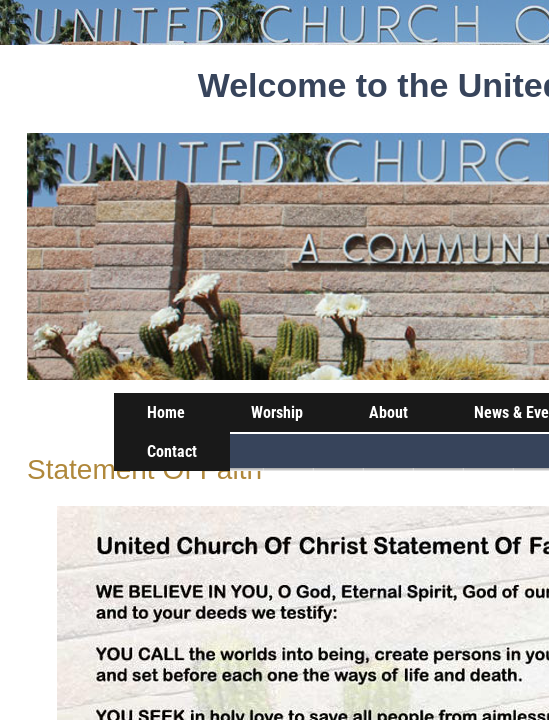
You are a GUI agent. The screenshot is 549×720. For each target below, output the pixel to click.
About (388, 412)
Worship (277, 412)
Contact (172, 451)
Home (166, 412)
